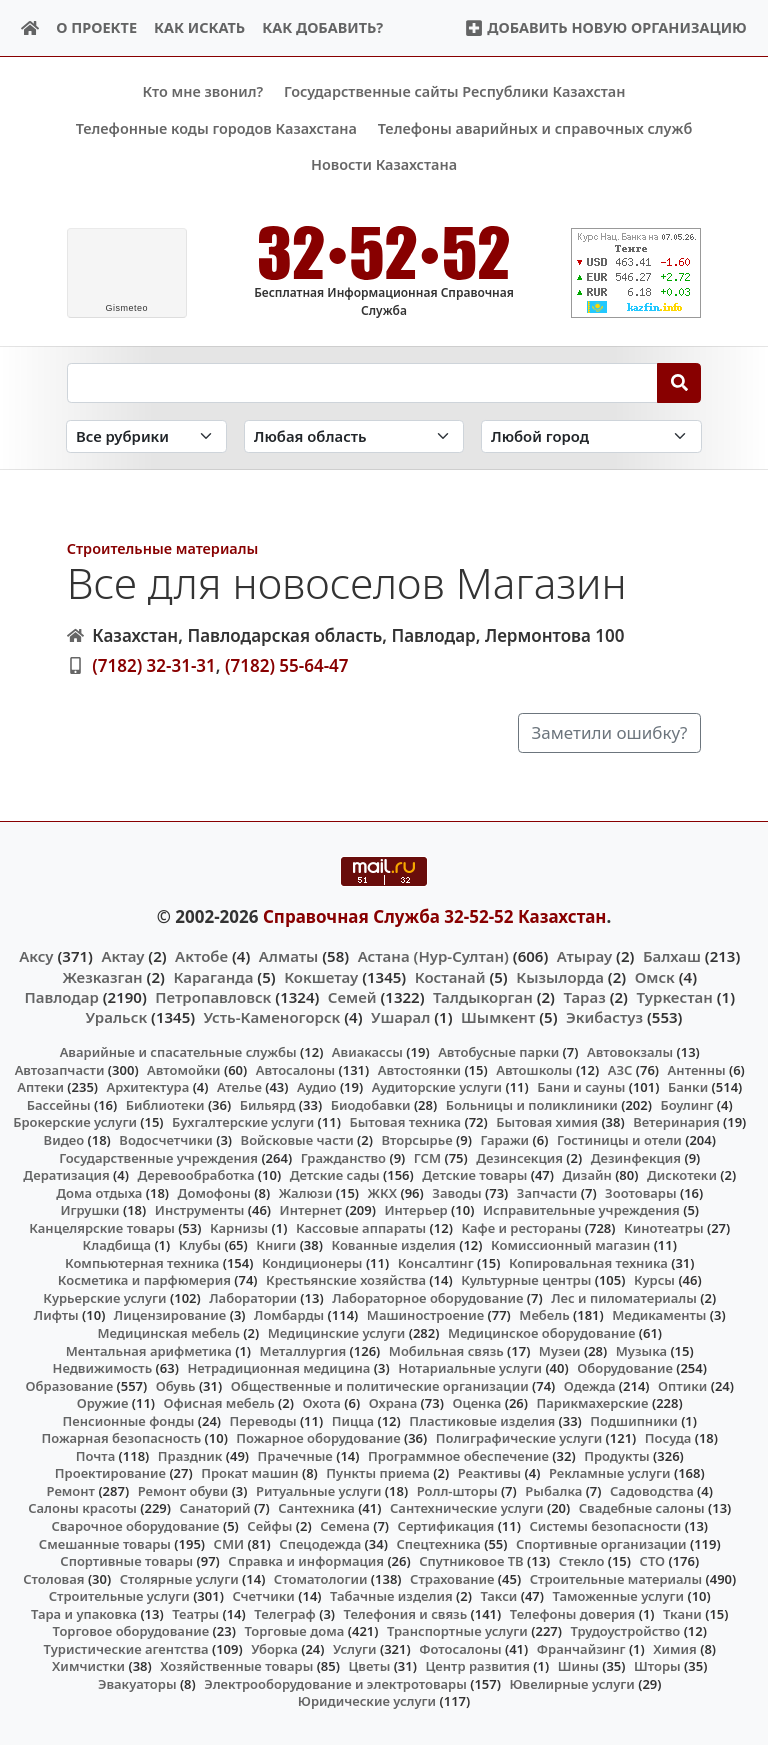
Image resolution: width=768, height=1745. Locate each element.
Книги (276, 1245)
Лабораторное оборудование (427, 1298)
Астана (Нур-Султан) (433, 956)
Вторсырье (416, 1140)
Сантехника (316, 1508)
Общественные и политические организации (380, 1385)
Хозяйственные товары (236, 1666)
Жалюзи (306, 1192)
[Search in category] (146, 436)
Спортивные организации (601, 1543)
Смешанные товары (105, 1543)
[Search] (679, 382)
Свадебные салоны (642, 1508)
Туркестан (674, 996)
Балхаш (672, 956)
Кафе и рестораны (521, 1227)
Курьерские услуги (104, 1298)
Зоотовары (640, 1192)
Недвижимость (103, 1368)
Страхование (452, 1578)
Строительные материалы (163, 547)
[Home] (30, 28)
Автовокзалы (630, 1052)
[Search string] (362, 382)
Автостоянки (419, 1069)
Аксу (36, 956)
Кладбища (117, 1245)
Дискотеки (682, 1175)
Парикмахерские (593, 1403)
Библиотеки (165, 1105)
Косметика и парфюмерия (144, 1280)
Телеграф (285, 1613)
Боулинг (686, 1105)
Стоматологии (321, 1578)
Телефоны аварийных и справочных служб (535, 128)
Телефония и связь (406, 1613)
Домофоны (214, 1192)
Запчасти (547, 1192)
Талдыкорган (483, 996)
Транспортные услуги (457, 1631)
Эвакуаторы (137, 1684)
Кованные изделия (393, 1245)
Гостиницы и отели (619, 1140)
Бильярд (268, 1105)
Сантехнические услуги (467, 1508)
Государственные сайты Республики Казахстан (455, 91)
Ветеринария (676, 1122)
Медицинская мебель (168, 1333)
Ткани (682, 1613)
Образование (70, 1385)
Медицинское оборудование (541, 1333)
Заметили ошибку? (610, 732)
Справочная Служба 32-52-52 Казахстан (435, 915)
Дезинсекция (519, 1157)
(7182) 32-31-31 (154, 665)
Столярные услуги (179, 1578)
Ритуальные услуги (318, 1491)
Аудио (317, 1087)
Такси (498, 1596)
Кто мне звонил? (202, 91)
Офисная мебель (219, 1403)
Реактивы (490, 1473)
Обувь (176, 1385)
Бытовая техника (405, 1122)
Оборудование (625, 1368)
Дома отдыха (99, 1192)
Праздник (190, 1455)
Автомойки (183, 1069)
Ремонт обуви (183, 1491)
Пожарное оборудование (318, 1438)
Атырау (584, 956)
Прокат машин (249, 1473)
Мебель (544, 1315)
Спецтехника (438, 1543)
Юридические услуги (367, 1701)
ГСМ (427, 1157)
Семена (345, 1526)
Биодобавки (371, 1105)
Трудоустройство (625, 1631)
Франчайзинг (581, 1649)
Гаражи (504, 1140)
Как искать (199, 27)
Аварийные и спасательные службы (178, 1052)
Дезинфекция (636, 1157)
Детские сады (335, 1175)
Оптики (682, 1385)
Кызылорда (560, 976)
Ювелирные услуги (571, 1684)
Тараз (584, 996)
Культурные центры (526, 1280)
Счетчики (263, 1596)
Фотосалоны (460, 1649)
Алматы (289, 956)
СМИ (229, 1543)
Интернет (311, 1210)
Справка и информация (306, 1561)
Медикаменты (659, 1315)
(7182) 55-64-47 (287, 665)
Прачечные (295, 1455)
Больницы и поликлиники (532, 1105)
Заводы (456, 1192)
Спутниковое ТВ (471, 1561)
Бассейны (59, 1105)
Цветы (369, 1666)
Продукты (617, 1455)
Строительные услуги (119, 1596)
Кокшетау (321, 976)
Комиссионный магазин (570, 1245)
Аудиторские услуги (437, 1087)
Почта (96, 1455)
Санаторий (215, 1508)
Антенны (697, 1069)
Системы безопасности (605, 1526)
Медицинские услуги (337, 1333)
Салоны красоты (82, 1508)
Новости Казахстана (384, 164)
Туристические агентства (125, 1649)
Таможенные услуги (619, 1596)
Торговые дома (294, 1631)
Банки (688, 1087)
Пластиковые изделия (482, 1420)
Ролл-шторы (457, 1491)
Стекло (582, 1561)
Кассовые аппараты (361, 1227)
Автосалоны (295, 1069)
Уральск (117, 1017)
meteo (126, 308)
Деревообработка (195, 1175)
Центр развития (477, 1666)
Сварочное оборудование (135, 1526)
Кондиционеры (312, 1262)
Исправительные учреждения (581, 1210)
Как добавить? (322, 27)
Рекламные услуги (610, 1473)
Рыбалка (553, 1491)
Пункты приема (378, 1473)
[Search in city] (591, 436)
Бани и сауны (581, 1087)
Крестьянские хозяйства (346, 1280)
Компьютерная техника (142, 1262)
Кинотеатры (664, 1227)
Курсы (654, 1280)
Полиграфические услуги (519, 1438)
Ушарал (400, 1017)
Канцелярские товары (102, 1227)
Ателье (239, 1087)
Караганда (213, 976)
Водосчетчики (165, 1140)
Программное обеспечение (458, 1455)
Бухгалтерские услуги (243, 1122)
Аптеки (40, 1087)
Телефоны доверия (573, 1613)
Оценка (476, 1403)
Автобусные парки (498, 1052)
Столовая (53, 1578)
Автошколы (534, 1069)
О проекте (96, 27)
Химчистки (88, 1666)
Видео (64, 1140)
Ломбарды (289, 1315)
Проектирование (110, 1473)
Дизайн (586, 1175)
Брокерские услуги (75, 1122)
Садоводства (652, 1491)
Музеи (560, 1350)
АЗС (620, 1069)
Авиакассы (367, 1052)
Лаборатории (253, 1298)
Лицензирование (170, 1315)
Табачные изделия (391, 1596)
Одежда (590, 1385)
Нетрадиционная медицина (278, 1368)
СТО (653, 1561)
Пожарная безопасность (121, 1438)
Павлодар (61, 996)
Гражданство (343, 1157)
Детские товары (474, 1175)
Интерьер (415, 1210)
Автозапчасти (60, 1069)
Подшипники (633, 1420)
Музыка (641, 1350)
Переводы (263, 1420)
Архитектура (148, 1087)
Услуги (355, 1649)
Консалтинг (436, 1262)
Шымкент (498, 1017)
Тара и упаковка (84, 1613)
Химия (675, 1649)
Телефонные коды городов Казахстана (216, 128)
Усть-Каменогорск (272, 1017)
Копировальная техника (588, 1262)
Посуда (668, 1438)
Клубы (200, 1245)
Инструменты (200, 1210)
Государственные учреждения (158, 1157)
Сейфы (269, 1526)
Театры (195, 1613)
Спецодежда (320, 1543)
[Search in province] (354, 436)
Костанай (450, 976)
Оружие (103, 1403)
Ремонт (71, 1491)
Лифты (56, 1315)
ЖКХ (382, 1192)
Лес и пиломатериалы (624, 1298)
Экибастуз (604, 1017)
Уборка (274, 1649)
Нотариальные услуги (470, 1368)
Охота (321, 1403)
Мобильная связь (446, 1350)
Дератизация (66, 1175)
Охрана (393, 1403)
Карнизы (239, 1227)
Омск (655, 976)
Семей (352, 996)
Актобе (201, 956)
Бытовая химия (547, 1122)
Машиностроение (425, 1315)
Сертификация (446, 1526)
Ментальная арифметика (149, 1350)
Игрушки (89, 1210)
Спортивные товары (126, 1561)
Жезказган (102, 976)
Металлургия (303, 1350)
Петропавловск (213, 996)
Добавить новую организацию (605, 27)
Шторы (657, 1666)
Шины (578, 1666)
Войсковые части (297, 1140)
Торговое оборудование (131, 1631)
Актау (122, 956)
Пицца (353, 1420)
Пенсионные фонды (128, 1420)
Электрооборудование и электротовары (335, 1684)
